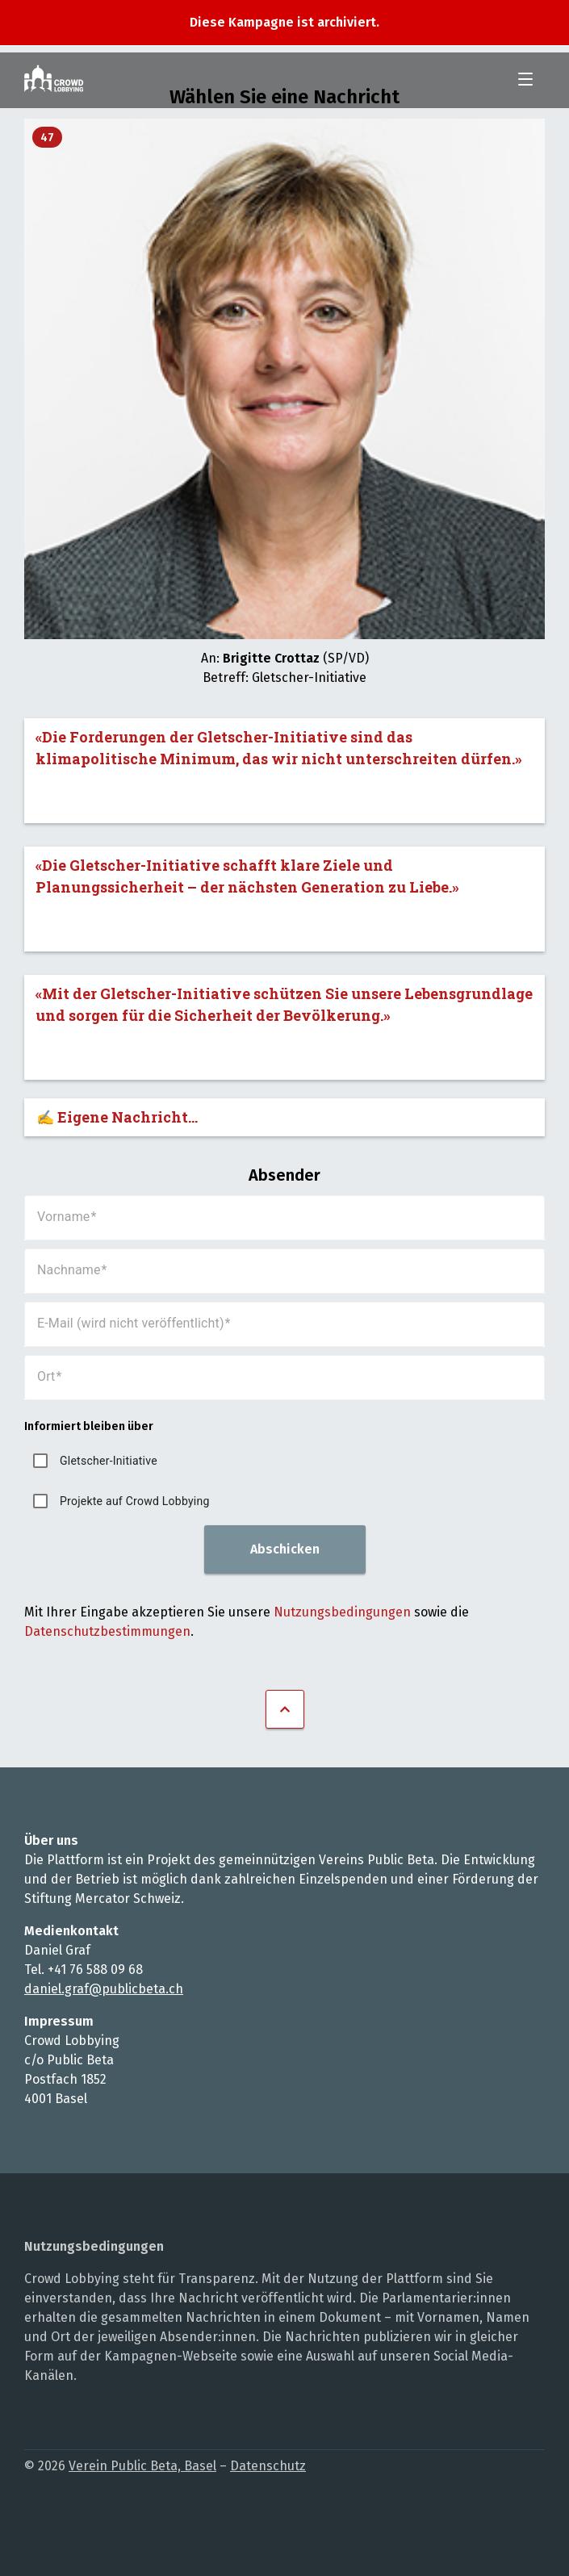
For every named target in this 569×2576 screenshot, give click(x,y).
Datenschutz (268, 2466)
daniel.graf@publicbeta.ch (103, 1989)
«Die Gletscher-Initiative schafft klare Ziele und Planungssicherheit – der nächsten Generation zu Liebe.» (247, 876)
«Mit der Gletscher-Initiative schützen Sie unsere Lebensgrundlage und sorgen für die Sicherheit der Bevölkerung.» (284, 1004)
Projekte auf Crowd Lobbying (135, 1501)
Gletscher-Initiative (108, 1460)
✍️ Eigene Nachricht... (117, 1117)
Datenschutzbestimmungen (107, 1631)
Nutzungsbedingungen (342, 1612)
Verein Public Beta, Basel (142, 2466)
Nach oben (285, 1709)
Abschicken (285, 1549)
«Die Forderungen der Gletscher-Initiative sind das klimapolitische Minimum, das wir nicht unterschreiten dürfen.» (279, 747)
